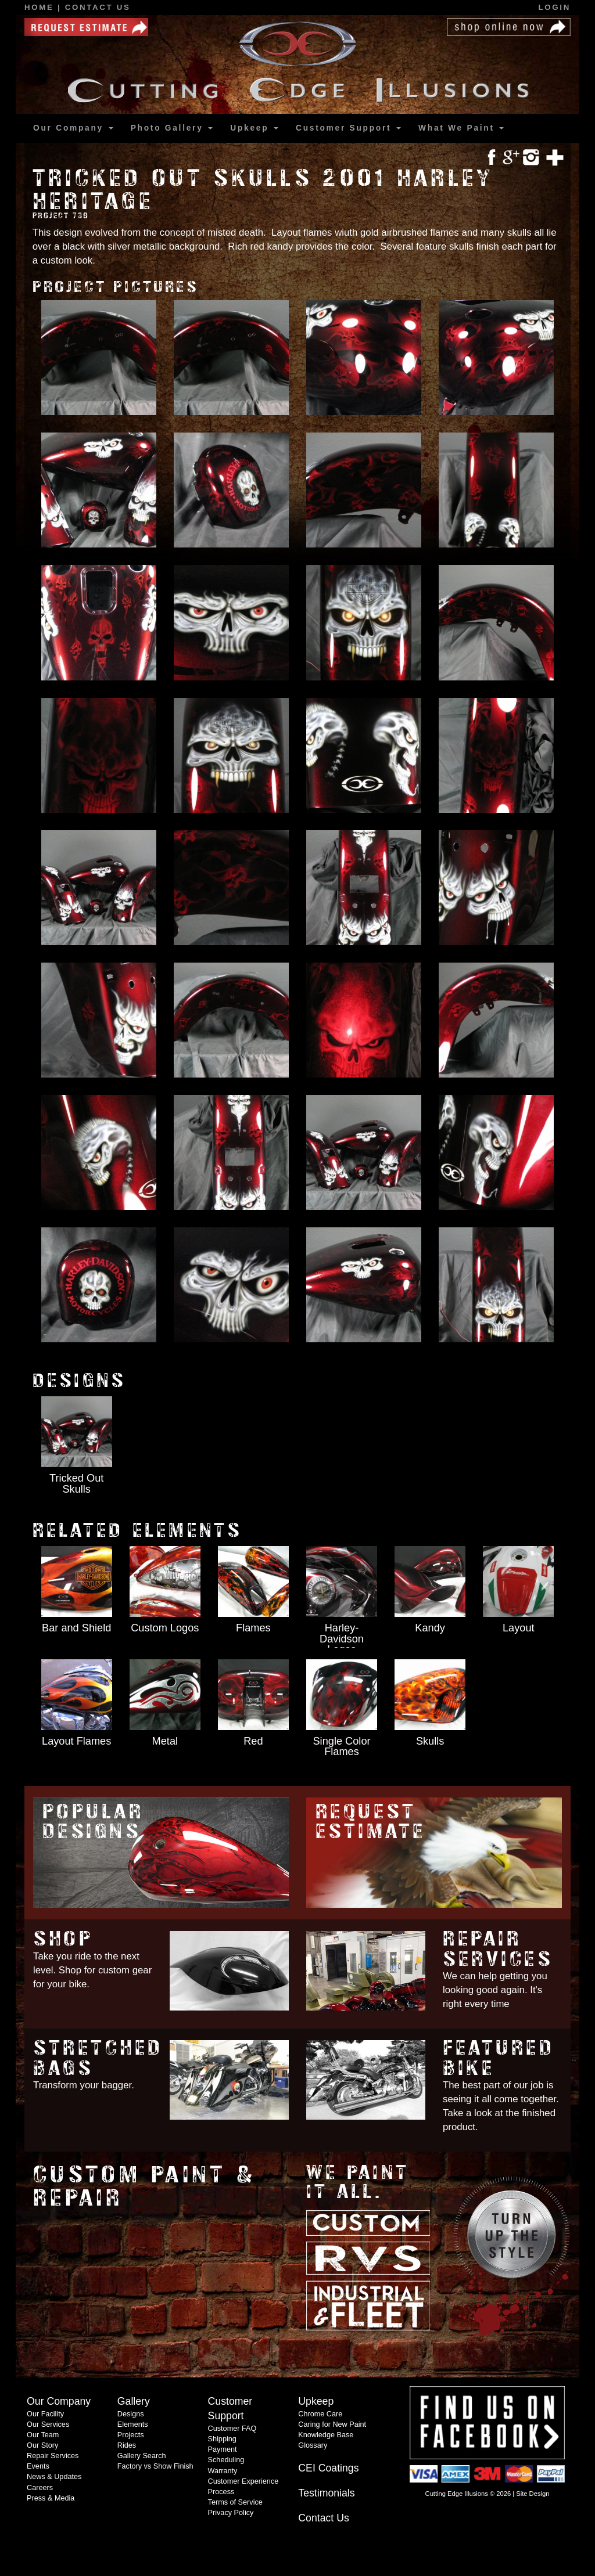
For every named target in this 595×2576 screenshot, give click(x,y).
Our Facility (45, 2414)
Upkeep (254, 128)
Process (221, 2492)
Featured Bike (498, 2058)
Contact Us (98, 7)
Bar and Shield (76, 1628)
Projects (130, 2435)
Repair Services (498, 1949)
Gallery (172, 128)
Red (253, 1741)
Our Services (48, 2424)
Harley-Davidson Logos (342, 1638)
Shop (63, 1939)
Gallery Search (141, 2456)
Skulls (430, 1741)
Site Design (532, 2493)
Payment (222, 2449)
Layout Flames (76, 1741)
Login (555, 7)
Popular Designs (93, 1822)
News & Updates (54, 2477)
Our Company (73, 128)
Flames (253, 1628)
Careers (40, 2488)
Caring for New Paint (332, 2424)
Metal (165, 1741)
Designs (130, 2414)
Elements (132, 2424)
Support (348, 128)
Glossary (312, 2445)
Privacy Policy (231, 2513)
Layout (519, 1628)
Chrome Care (320, 2414)
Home (41, 7)
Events (38, 2466)
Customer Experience (243, 2481)
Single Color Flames (341, 1746)
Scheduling (226, 2460)
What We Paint (461, 128)
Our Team (43, 2435)
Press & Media (50, 2498)
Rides (126, 2445)
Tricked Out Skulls (76, 1483)
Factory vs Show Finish (155, 2466)
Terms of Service (235, 2502)
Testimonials (326, 2493)
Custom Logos (165, 1628)
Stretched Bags (98, 2058)
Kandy (430, 1628)
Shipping (222, 2439)
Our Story (42, 2445)
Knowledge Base (325, 2435)
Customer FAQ (232, 2428)
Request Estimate (371, 1822)
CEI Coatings (328, 2468)
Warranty (223, 2471)
